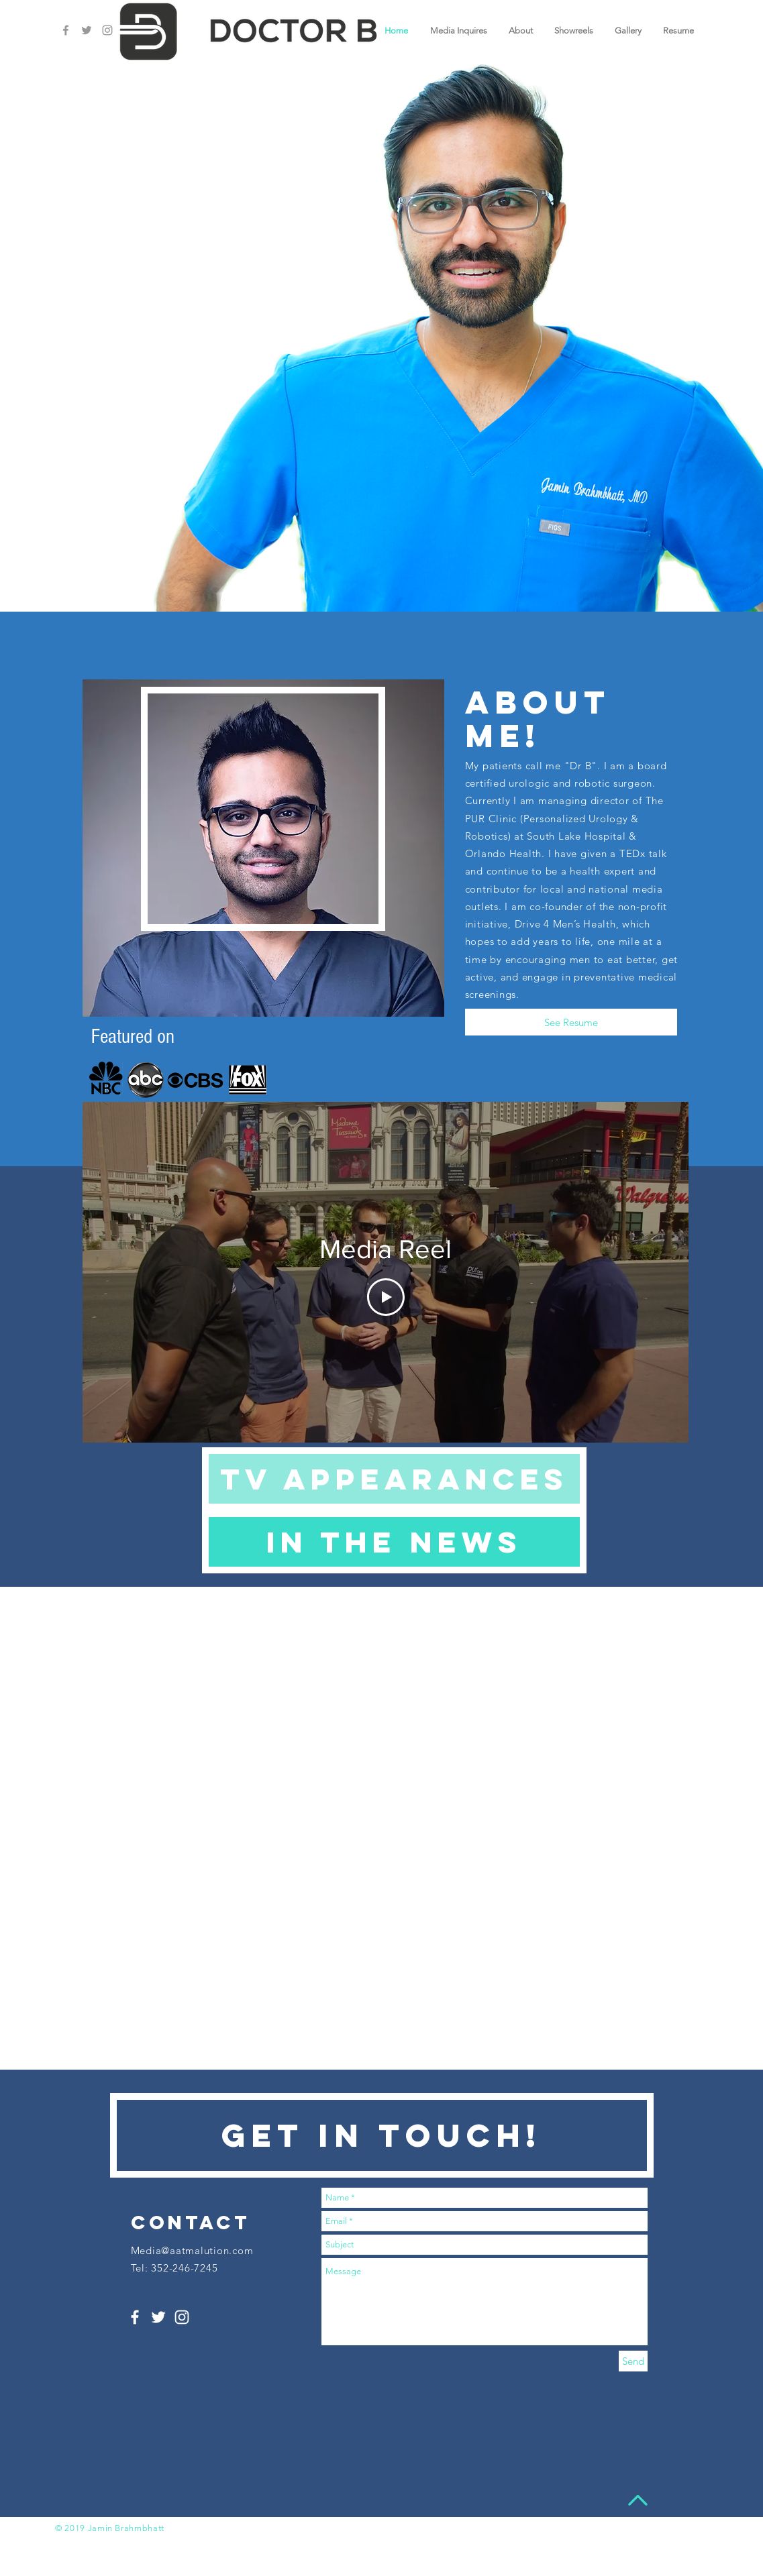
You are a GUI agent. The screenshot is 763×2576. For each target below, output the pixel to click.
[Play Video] (385, 1297)
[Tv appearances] (394, 1478)
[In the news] (394, 1541)
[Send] (633, 2361)
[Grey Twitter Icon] (86, 30)
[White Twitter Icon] (158, 2317)
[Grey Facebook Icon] (65, 30)
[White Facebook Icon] (134, 2317)
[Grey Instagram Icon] (107, 30)
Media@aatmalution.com (192, 2250)
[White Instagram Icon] (181, 2317)
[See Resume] (571, 1022)
